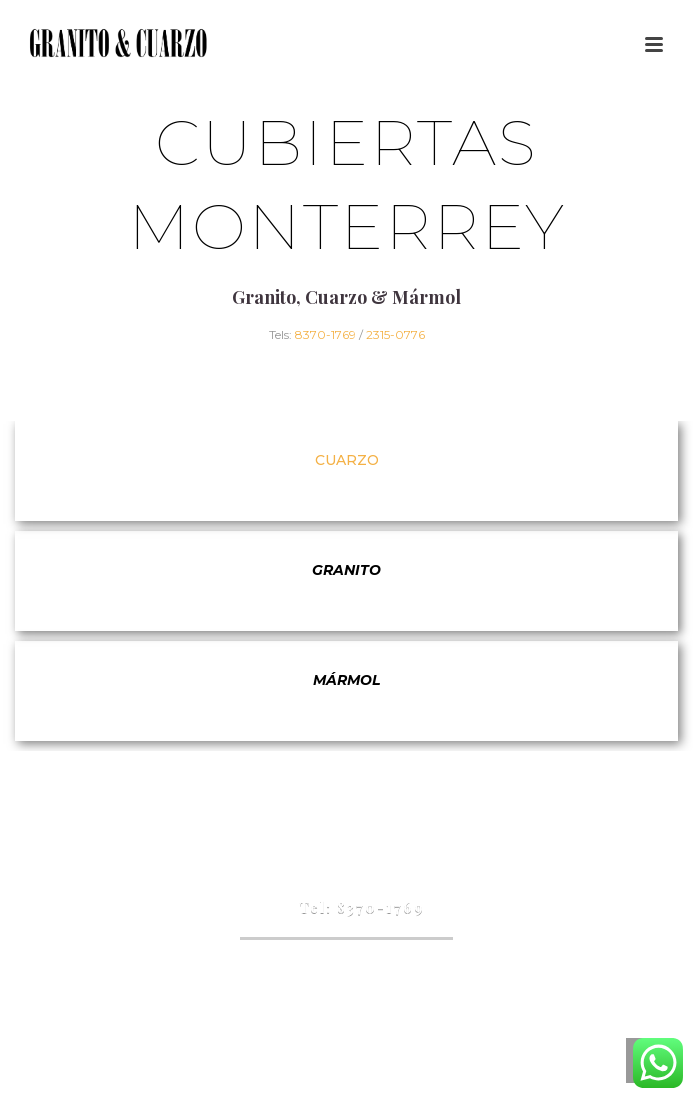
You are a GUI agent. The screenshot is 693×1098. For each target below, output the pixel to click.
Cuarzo (347, 460)
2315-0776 (395, 334)
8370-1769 (325, 334)
